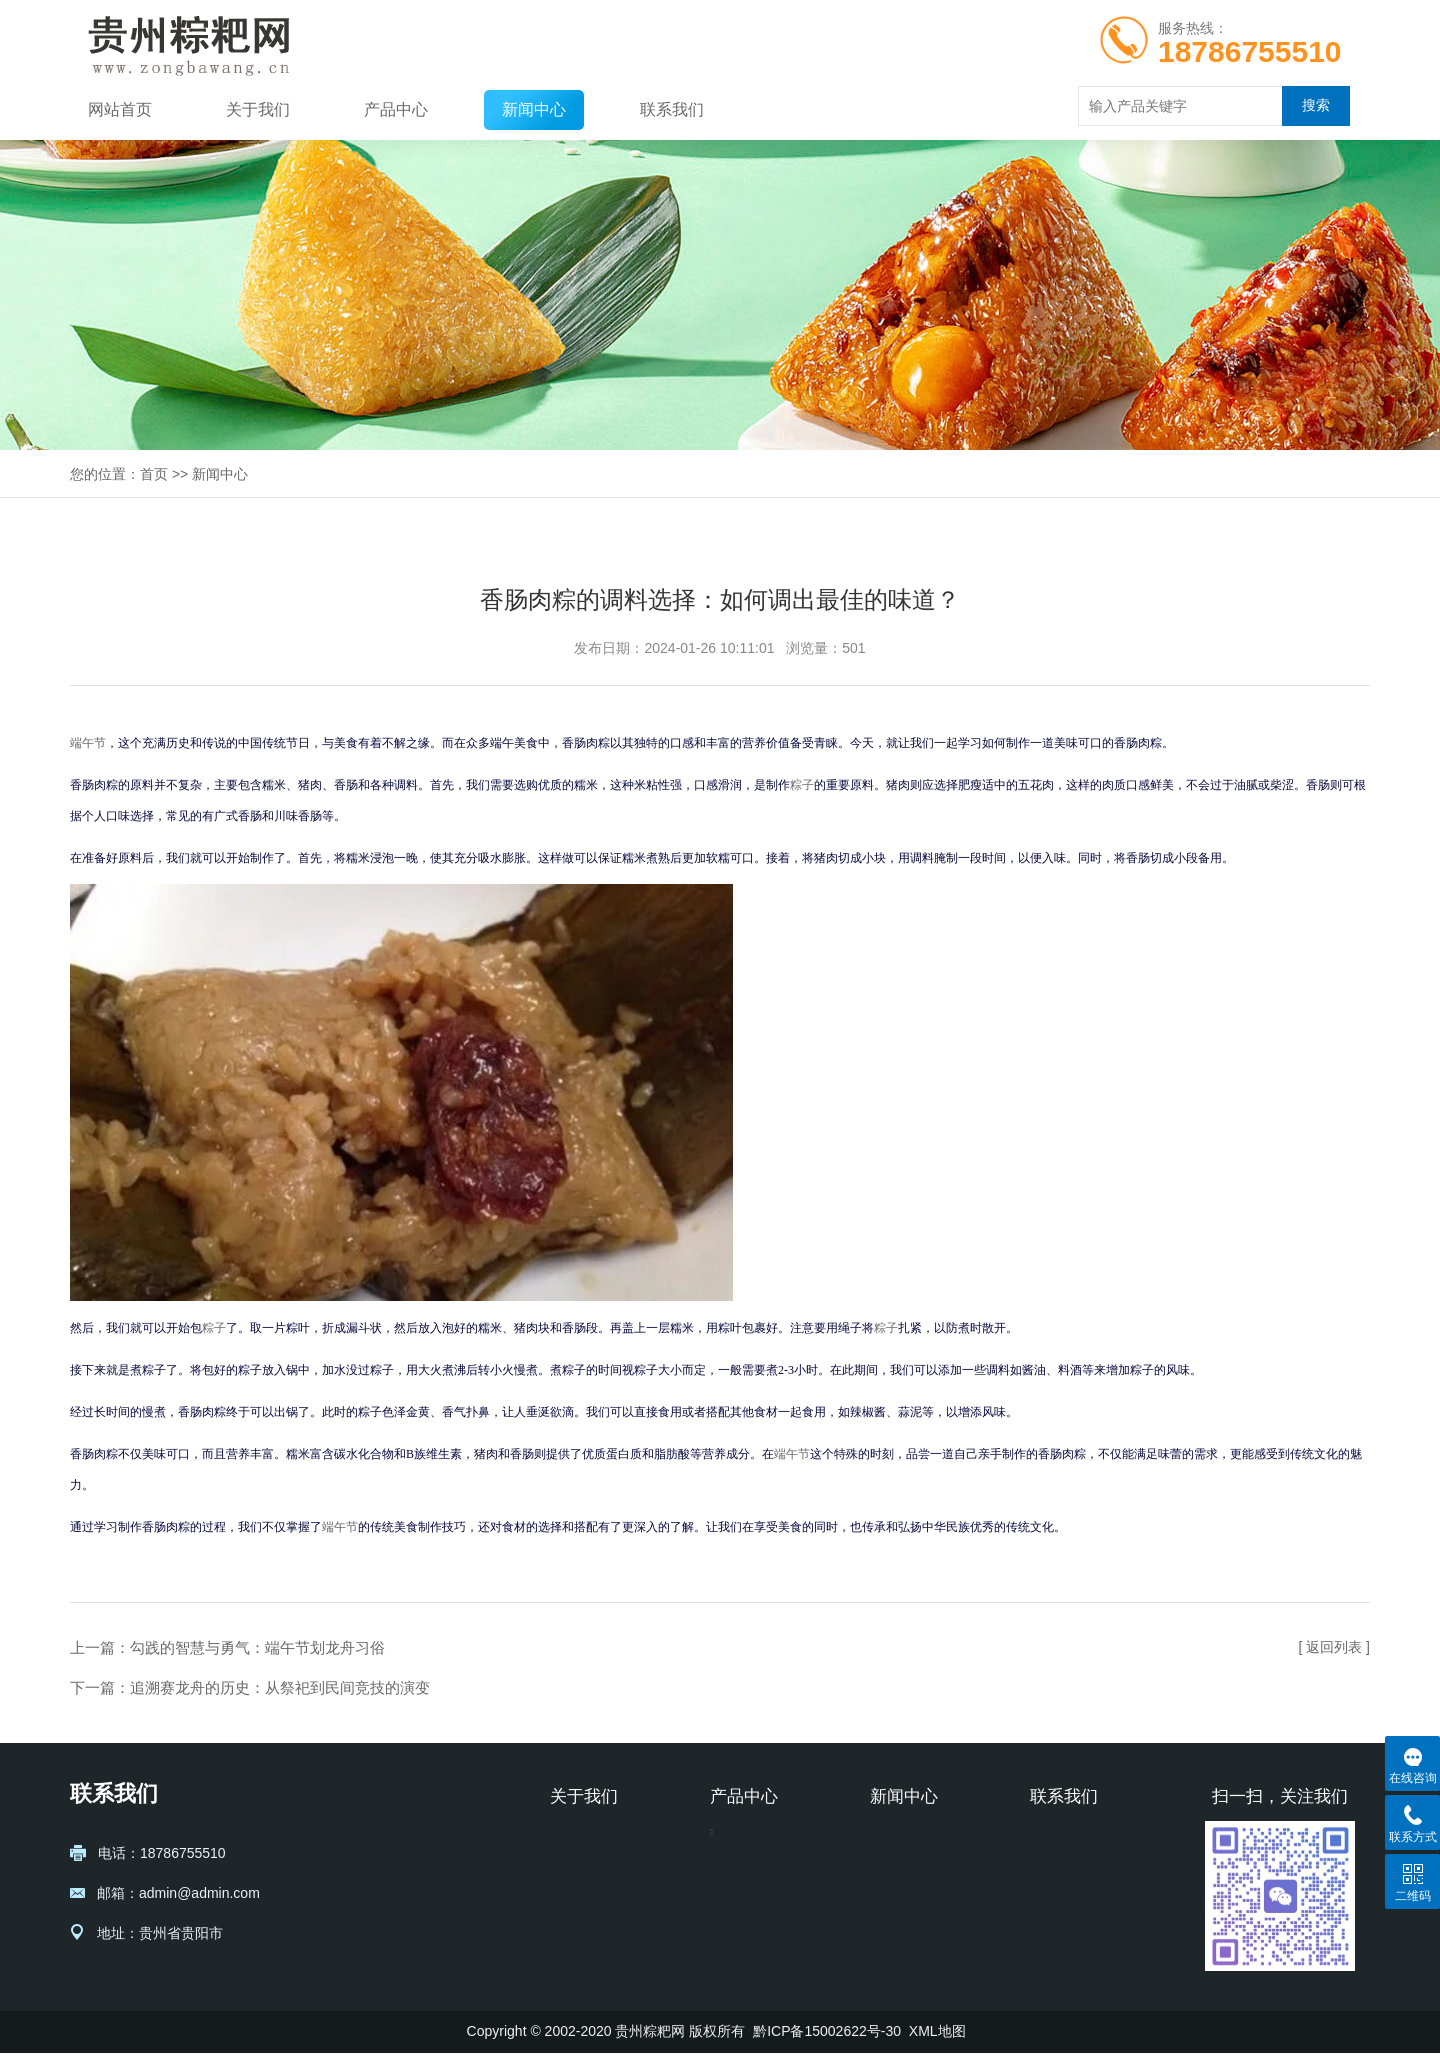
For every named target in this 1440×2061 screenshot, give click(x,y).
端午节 (88, 743)
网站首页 (120, 109)
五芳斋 (731, 1904)
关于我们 (258, 109)
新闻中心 (534, 109)
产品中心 (396, 109)
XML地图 (937, 2039)
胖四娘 (731, 1874)
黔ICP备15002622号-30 (827, 2039)
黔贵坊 (731, 1844)
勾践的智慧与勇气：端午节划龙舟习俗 (257, 1647)
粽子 (802, 785)
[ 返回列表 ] (1334, 1647)
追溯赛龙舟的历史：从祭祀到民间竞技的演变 (280, 1687)
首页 (154, 474)
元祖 (724, 1964)
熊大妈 (731, 1934)
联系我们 (672, 109)
